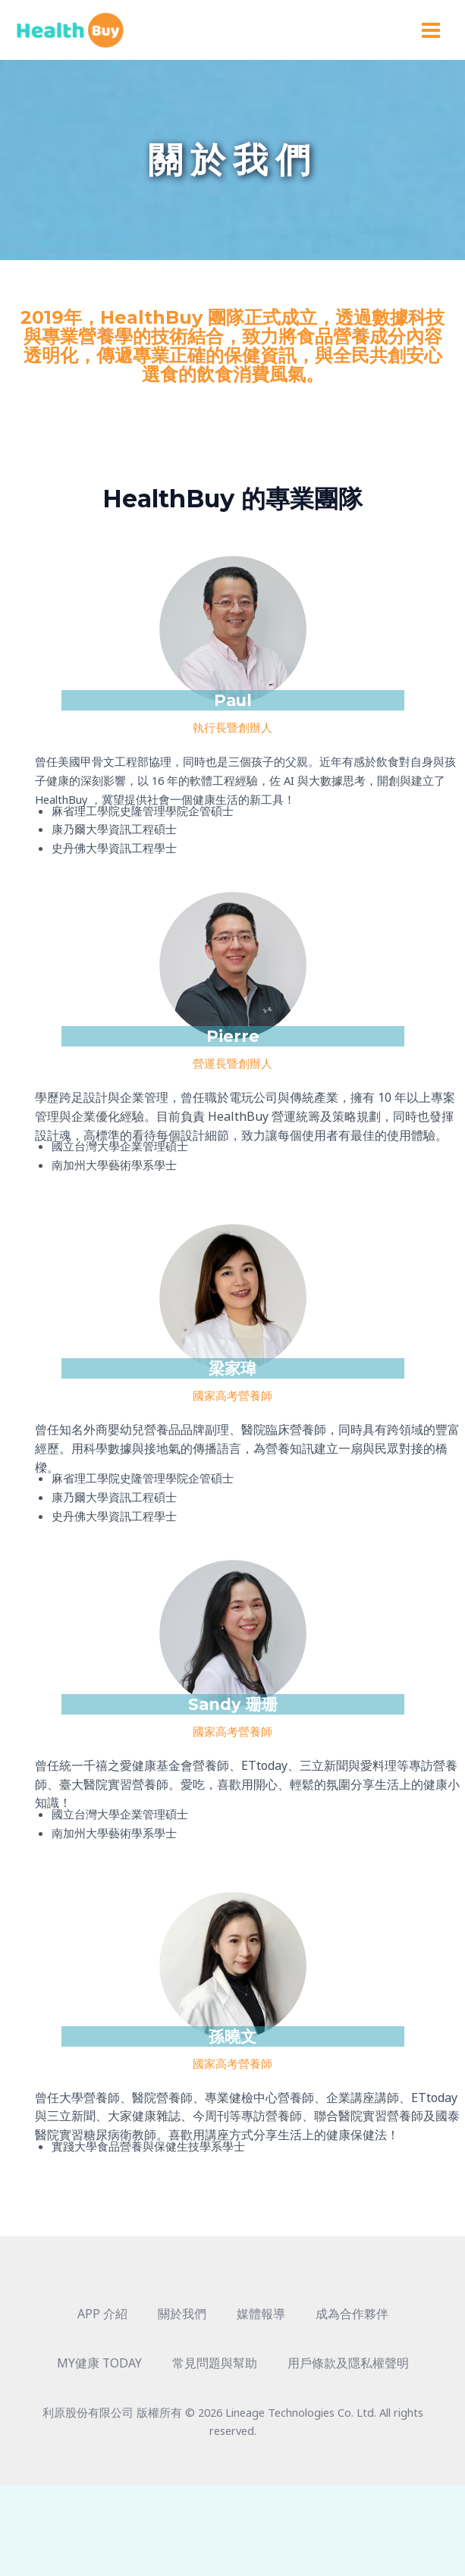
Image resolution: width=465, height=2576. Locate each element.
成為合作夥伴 (352, 2317)
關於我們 (182, 2317)
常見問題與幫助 (213, 2366)
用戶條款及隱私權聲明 (347, 2366)
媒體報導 (261, 2317)
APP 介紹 (102, 2317)
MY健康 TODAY (99, 2366)
